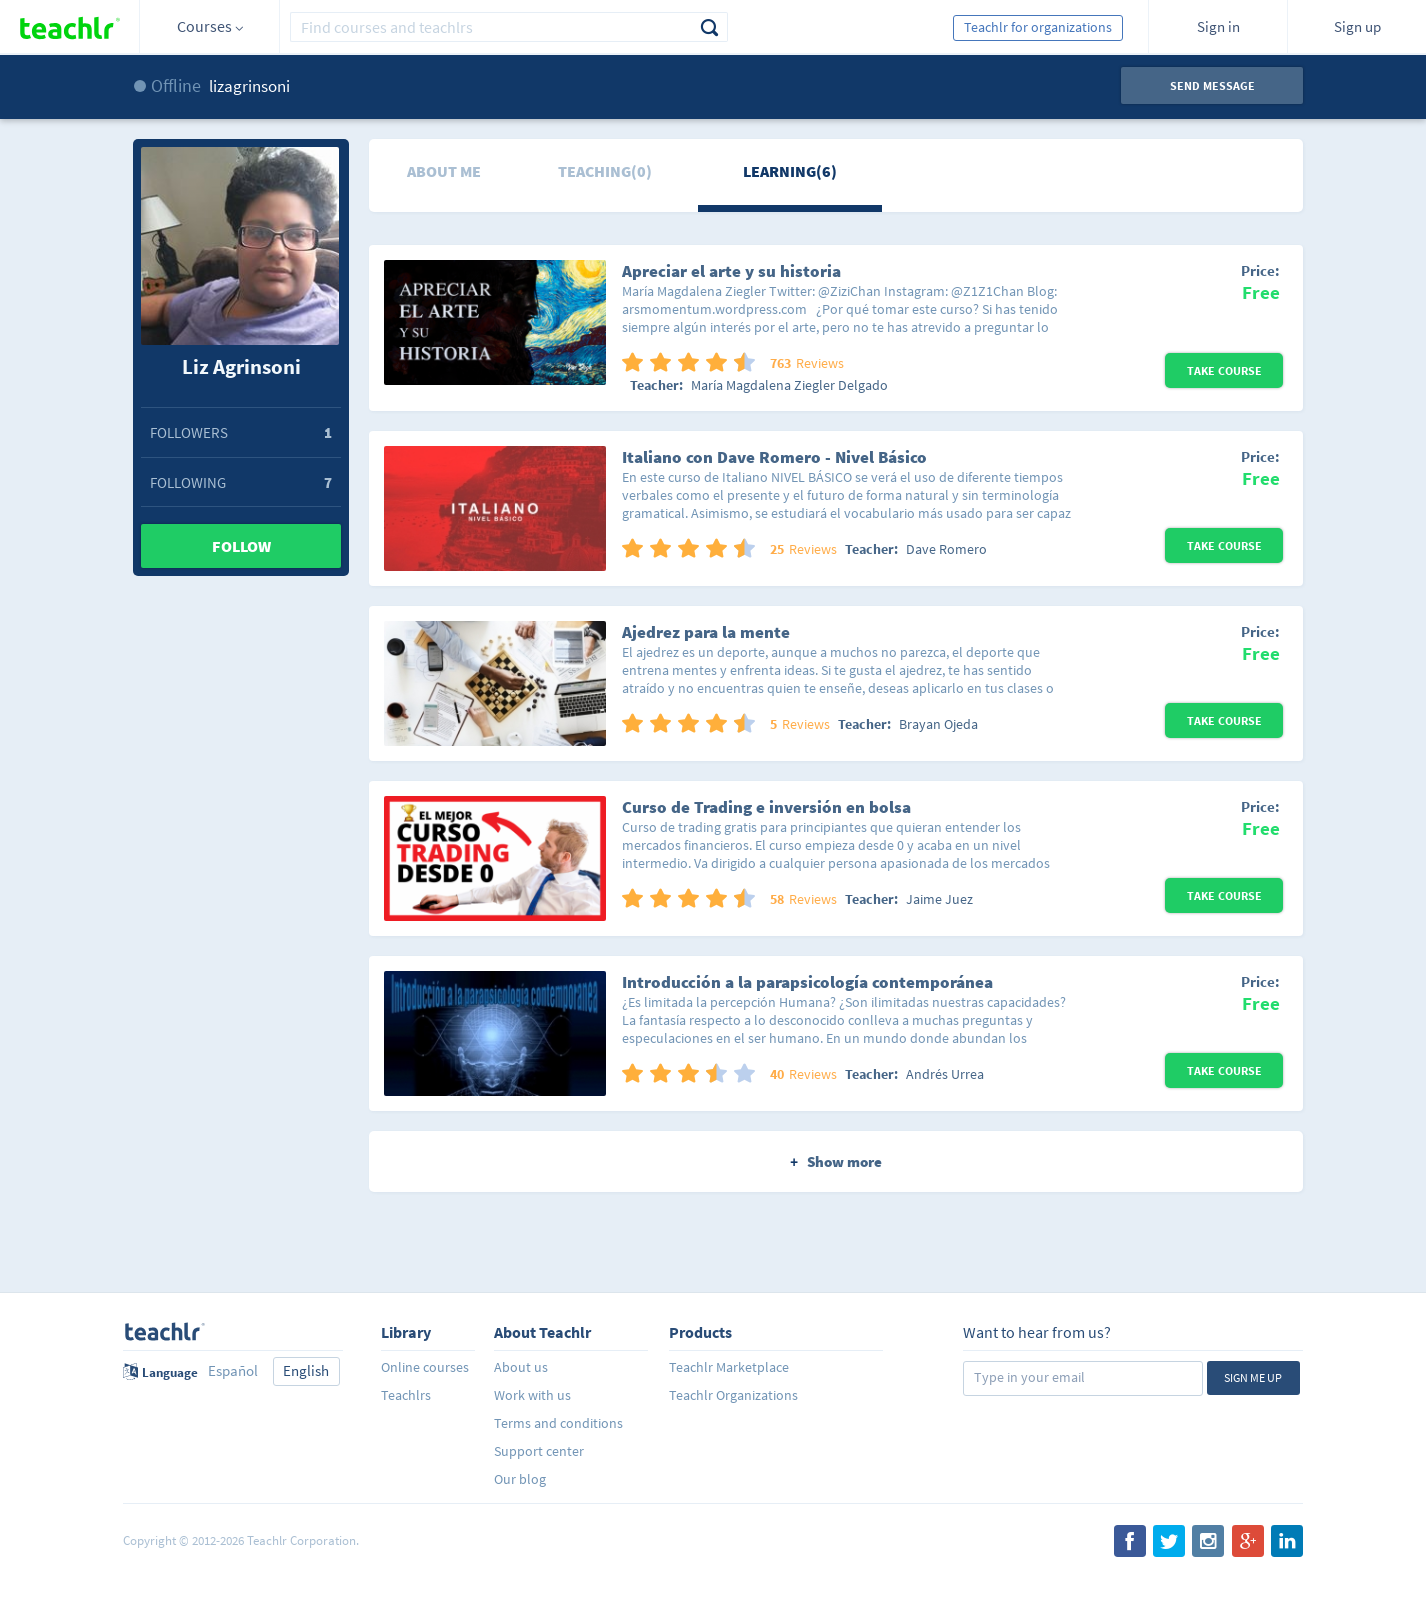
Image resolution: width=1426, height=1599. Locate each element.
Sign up (1357, 26)
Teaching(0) (605, 171)
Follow (241, 546)
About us (521, 1367)
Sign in (1218, 26)
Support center (539, 1451)
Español (233, 1370)
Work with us (532, 1395)
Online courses (425, 1367)
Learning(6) (790, 171)
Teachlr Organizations (733, 1395)
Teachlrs (406, 1395)
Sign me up (1253, 1377)
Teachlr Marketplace (729, 1367)
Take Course (1224, 370)
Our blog (520, 1479)
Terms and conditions (558, 1423)
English (306, 1370)
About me (444, 171)
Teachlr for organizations (1038, 27)
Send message (1212, 85)
